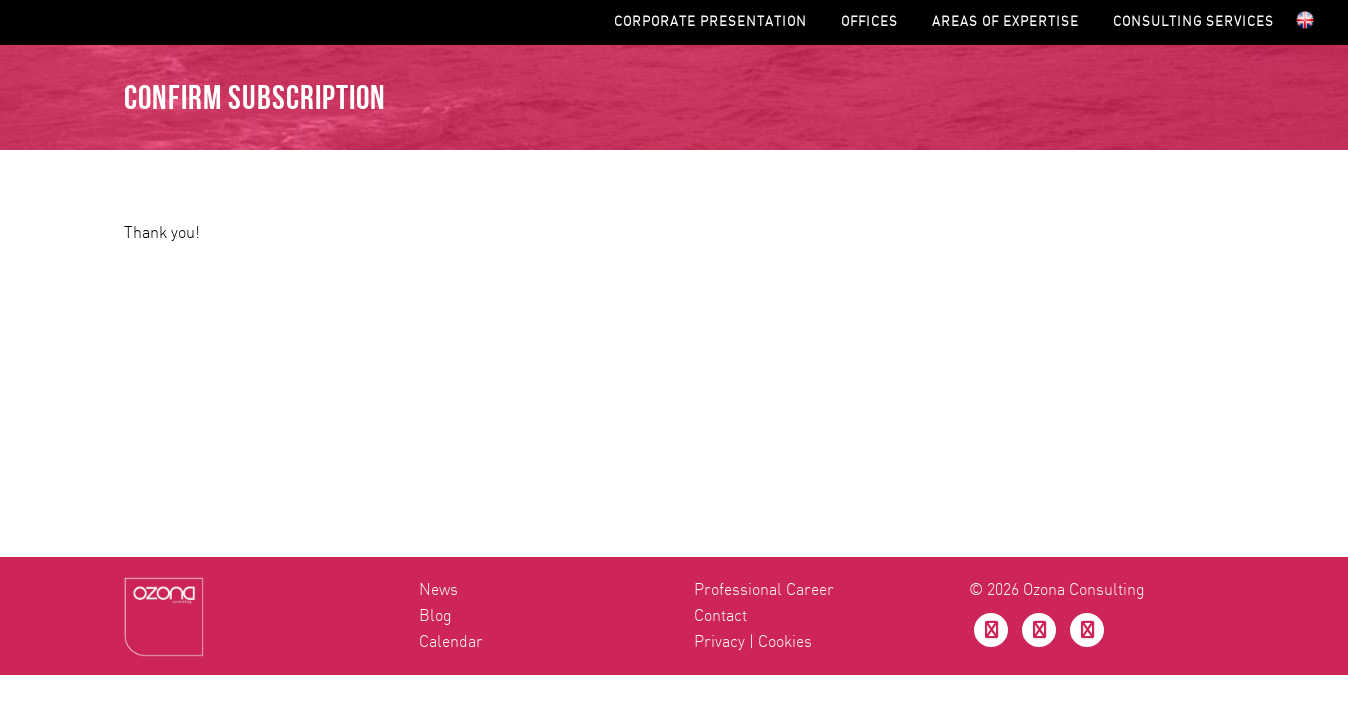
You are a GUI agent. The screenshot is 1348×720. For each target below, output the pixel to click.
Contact (720, 305)
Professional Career (764, 279)
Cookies (785, 331)
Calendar (451, 331)
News (438, 279)
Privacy (719, 331)
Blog (435, 305)
